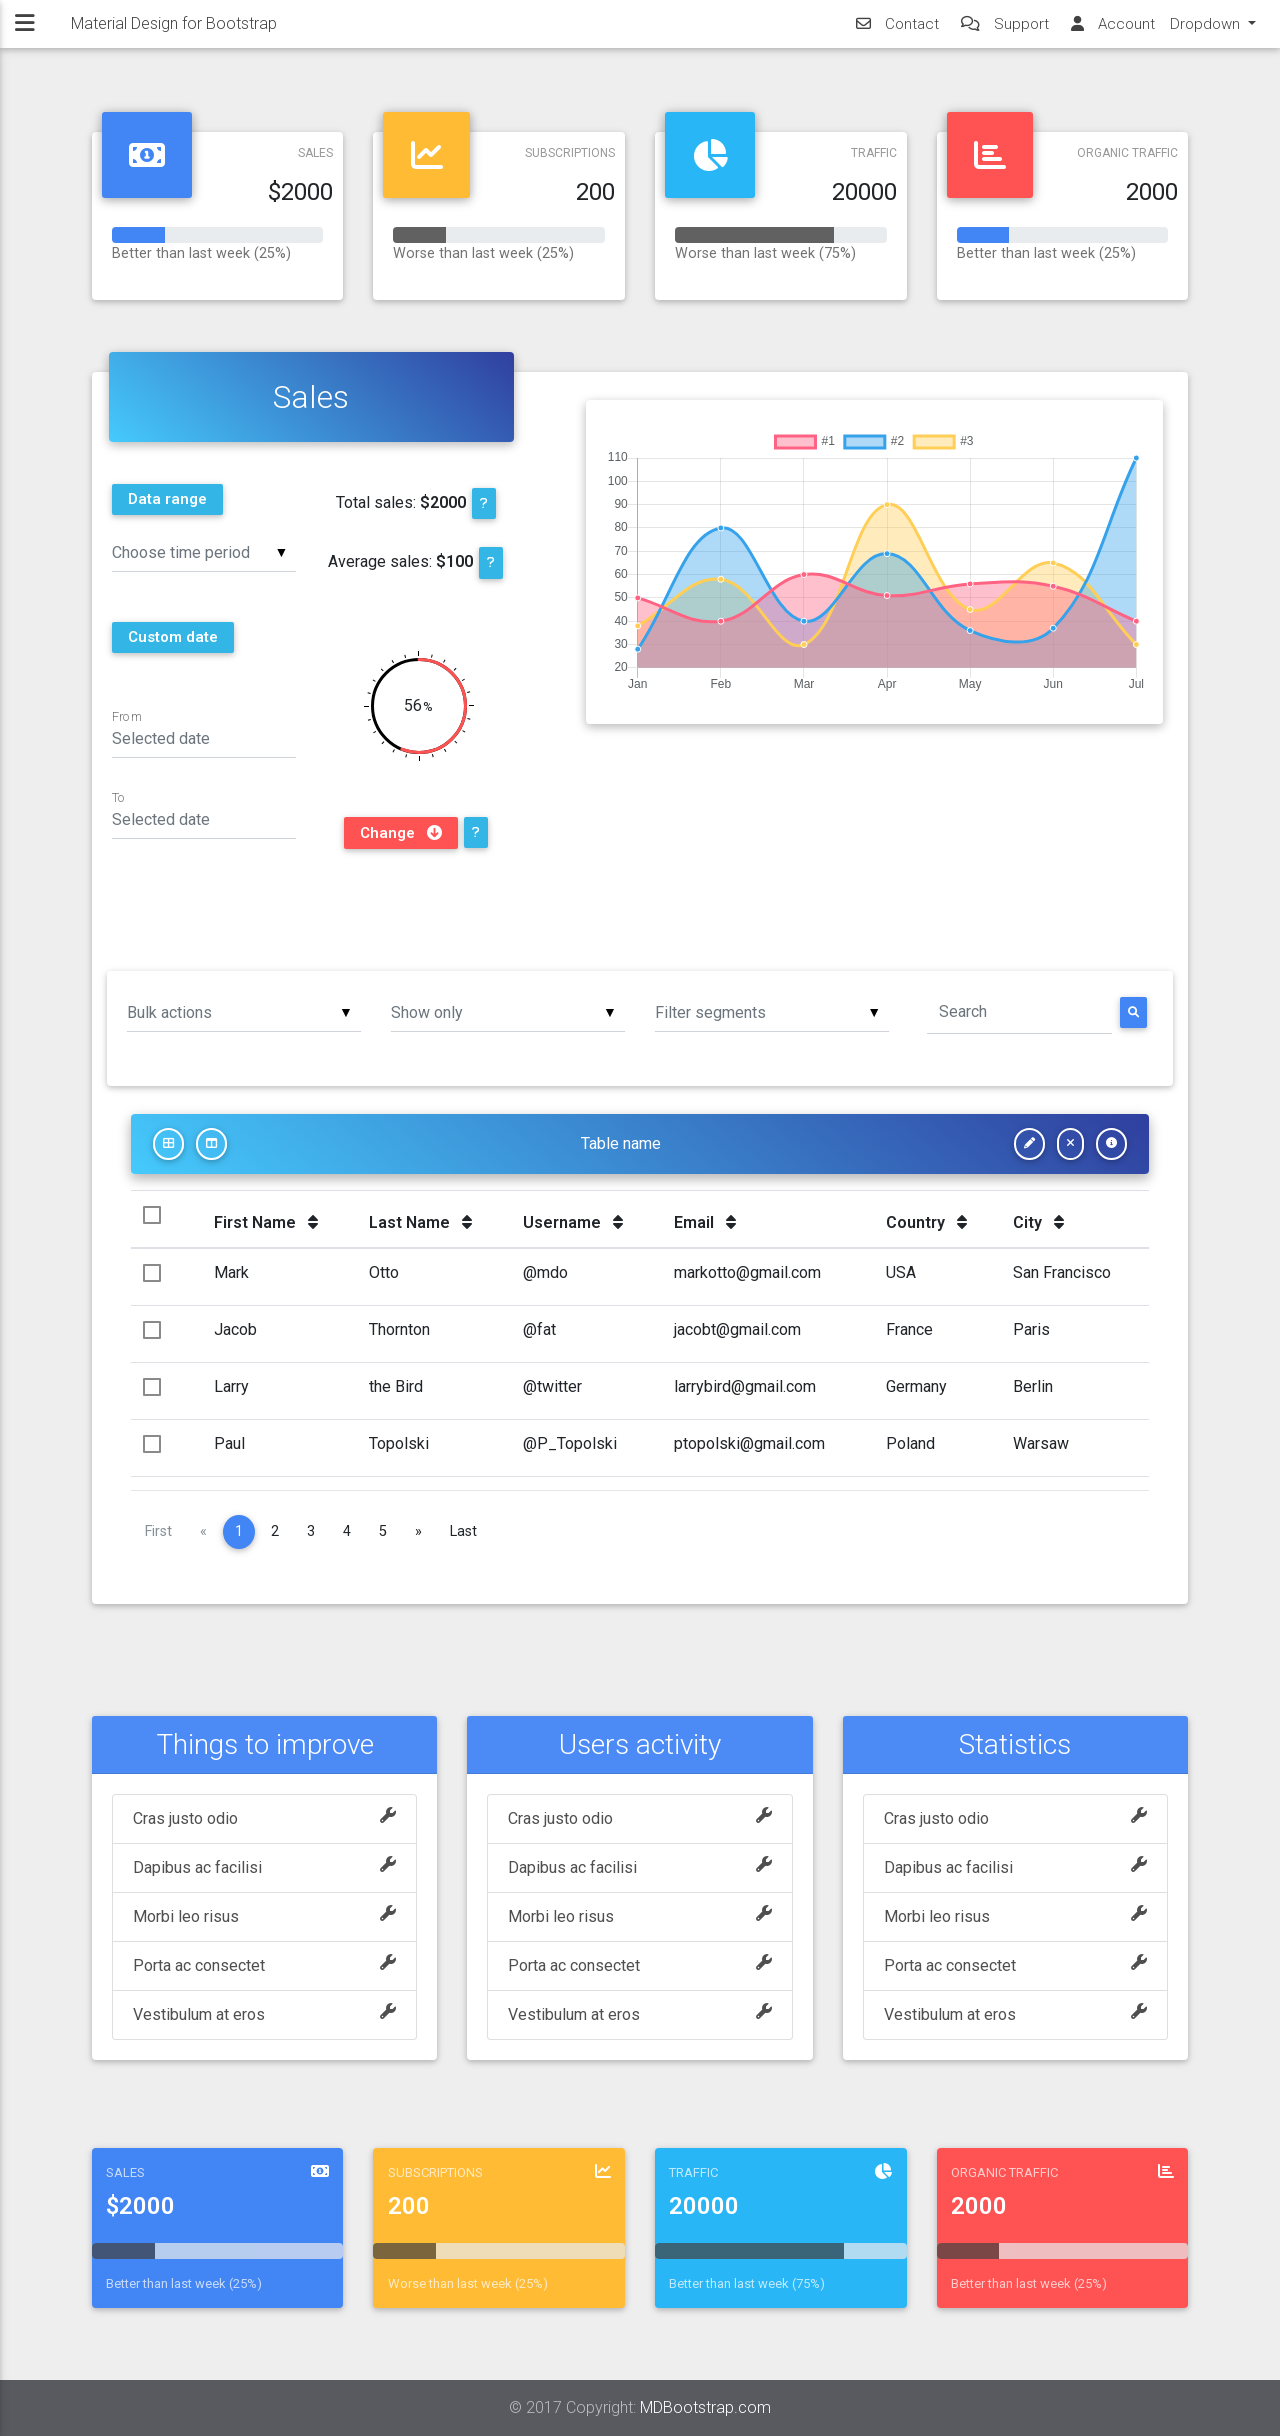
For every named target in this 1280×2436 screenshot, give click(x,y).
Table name (621, 1143)
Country (926, 1222)
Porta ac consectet (264, 1966)
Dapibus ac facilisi (264, 1868)
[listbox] (204, 551)
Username (573, 1222)
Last (463, 1531)
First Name (266, 1222)
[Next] (418, 1532)
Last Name (420, 1222)
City (1038, 1222)
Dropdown (1207, 31)
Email (705, 1222)
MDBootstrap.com (705, 2407)
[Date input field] (204, 737)
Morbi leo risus (264, 1917)
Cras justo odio (264, 1819)
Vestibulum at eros (264, 2015)
